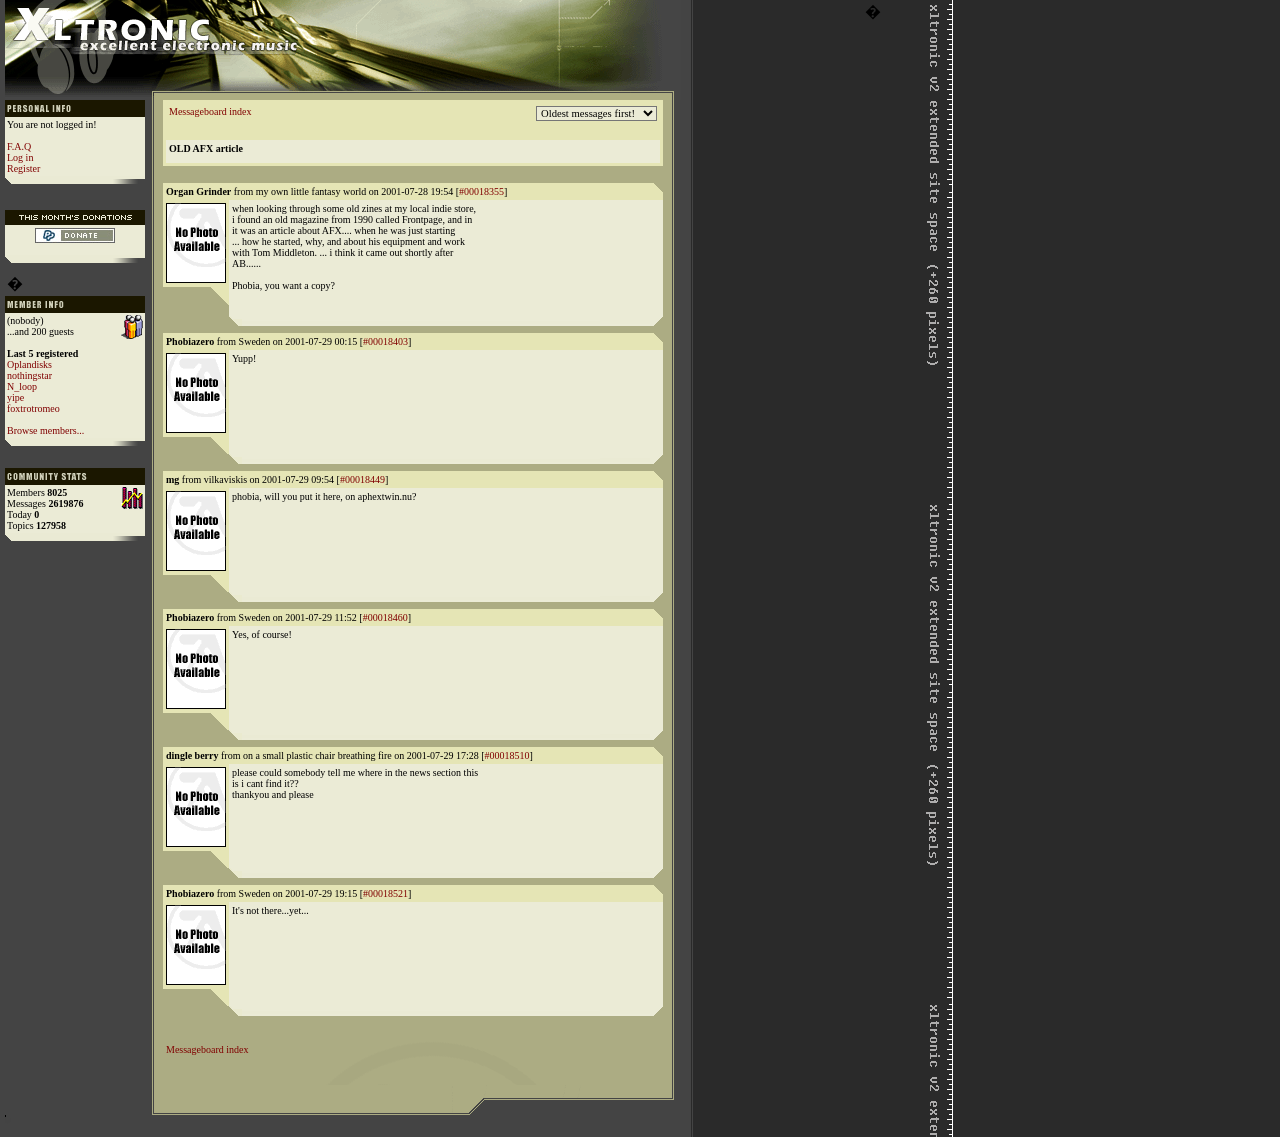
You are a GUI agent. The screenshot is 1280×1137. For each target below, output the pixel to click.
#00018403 (385, 341)
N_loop (22, 386)
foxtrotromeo (33, 408)
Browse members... (45, 430)
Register (23, 168)
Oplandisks (29, 364)
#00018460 (385, 617)
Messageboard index (210, 111)
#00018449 (362, 479)
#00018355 (481, 191)
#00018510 (507, 755)
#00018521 (385, 893)
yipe (15, 397)
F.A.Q (19, 146)
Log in (20, 157)
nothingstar (29, 375)
